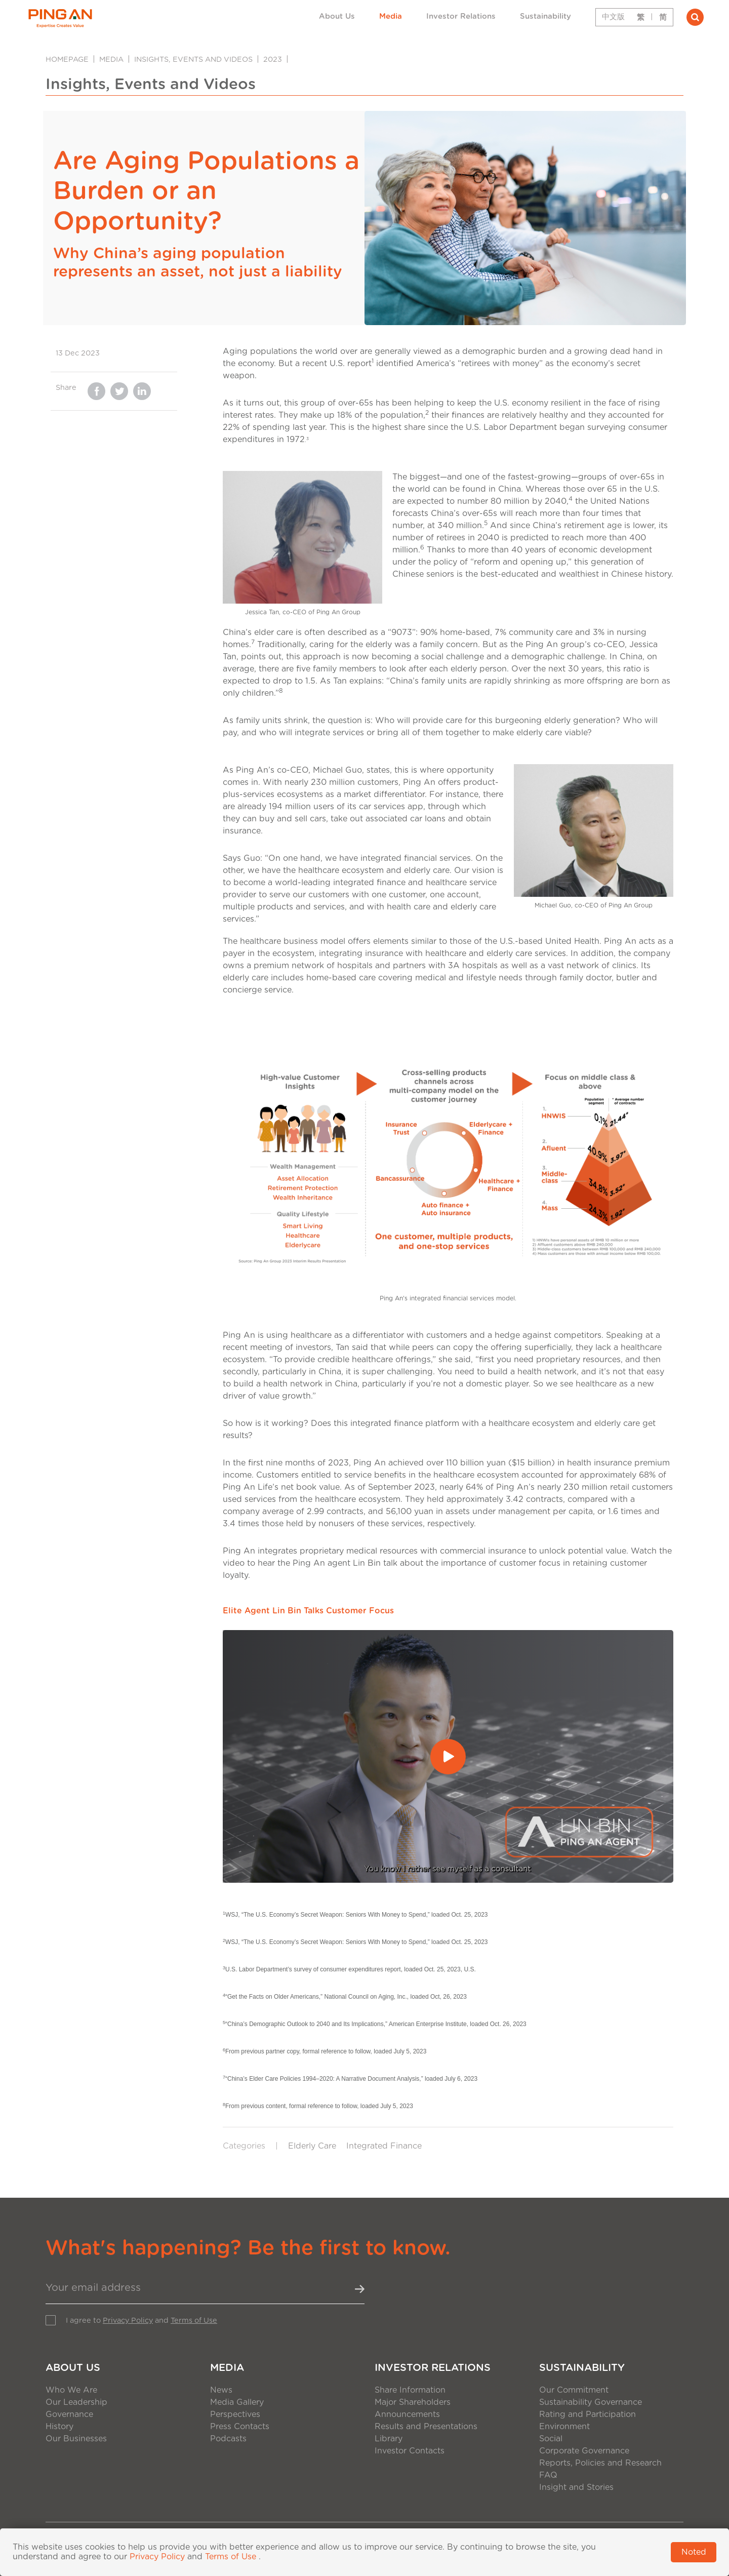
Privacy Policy (128, 2320)
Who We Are (71, 2390)
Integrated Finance (384, 2146)
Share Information (410, 2390)
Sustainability (545, 16)
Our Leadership (76, 2402)
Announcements (407, 2414)
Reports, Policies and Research (600, 2463)
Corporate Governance (584, 2451)
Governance (69, 2414)
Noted (693, 2552)
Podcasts (228, 2439)
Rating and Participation (587, 2414)
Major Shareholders (413, 2402)
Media (390, 16)
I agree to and (141, 2320)
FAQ (548, 2475)
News (221, 2390)
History (59, 2427)
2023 (272, 59)
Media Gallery (237, 2402)
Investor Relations (461, 16)
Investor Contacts (409, 2451)
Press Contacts (239, 2427)
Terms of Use (194, 2320)
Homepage (67, 59)
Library (388, 2439)
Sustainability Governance (590, 2402)
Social (550, 2439)
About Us (337, 16)
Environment (564, 2427)
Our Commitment (574, 2390)
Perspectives (235, 2414)
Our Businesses (76, 2439)
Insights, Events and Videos (193, 59)
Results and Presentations (426, 2427)
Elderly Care (312, 2146)
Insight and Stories (576, 2487)
